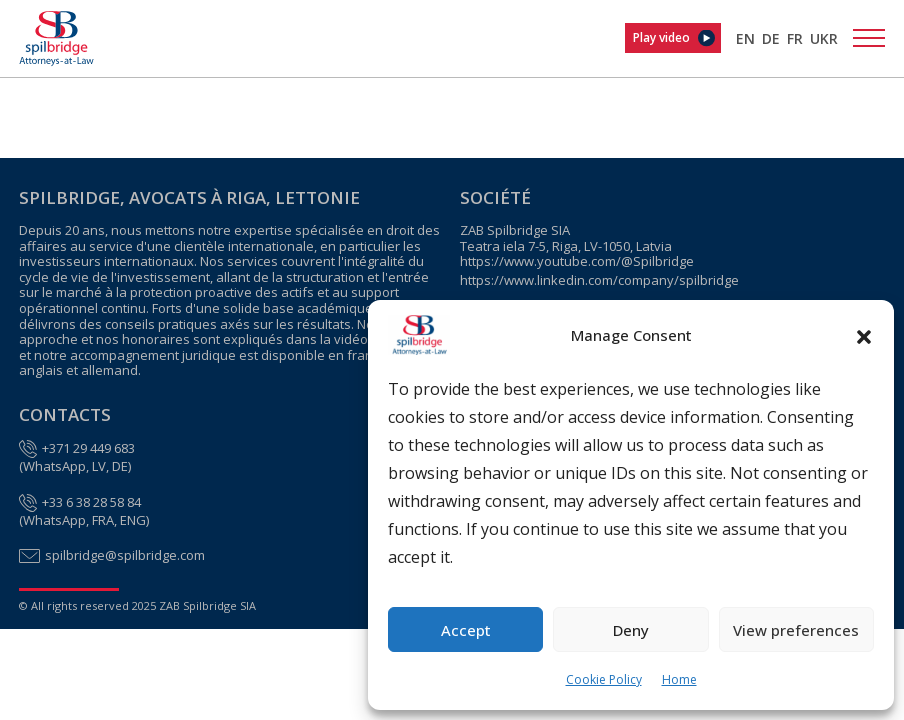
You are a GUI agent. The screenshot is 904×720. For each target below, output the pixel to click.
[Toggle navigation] (869, 38)
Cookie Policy (604, 679)
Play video (661, 37)
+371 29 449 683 (88, 449)
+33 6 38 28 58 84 (91, 503)
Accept (466, 630)
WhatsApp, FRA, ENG (84, 521)
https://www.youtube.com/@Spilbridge (577, 262)
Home (679, 679)
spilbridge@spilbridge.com (125, 556)
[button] (864, 335)
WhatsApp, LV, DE (75, 467)
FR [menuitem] (795, 38)
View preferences (796, 630)
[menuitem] (745, 38)
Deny (631, 630)
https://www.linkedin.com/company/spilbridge (599, 281)
